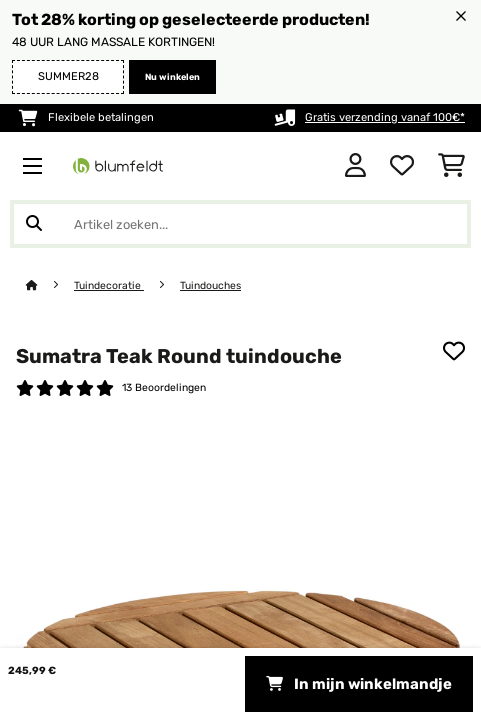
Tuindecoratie (109, 285)
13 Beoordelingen (164, 387)
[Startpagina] (50, 285)
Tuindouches (210, 285)
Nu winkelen (172, 77)
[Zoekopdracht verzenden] (34, 224)
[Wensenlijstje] (402, 166)
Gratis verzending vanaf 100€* (385, 117)
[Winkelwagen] (451, 166)
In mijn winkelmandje (359, 684)
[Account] (355, 166)
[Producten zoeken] (240, 224)
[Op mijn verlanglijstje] (454, 351)
